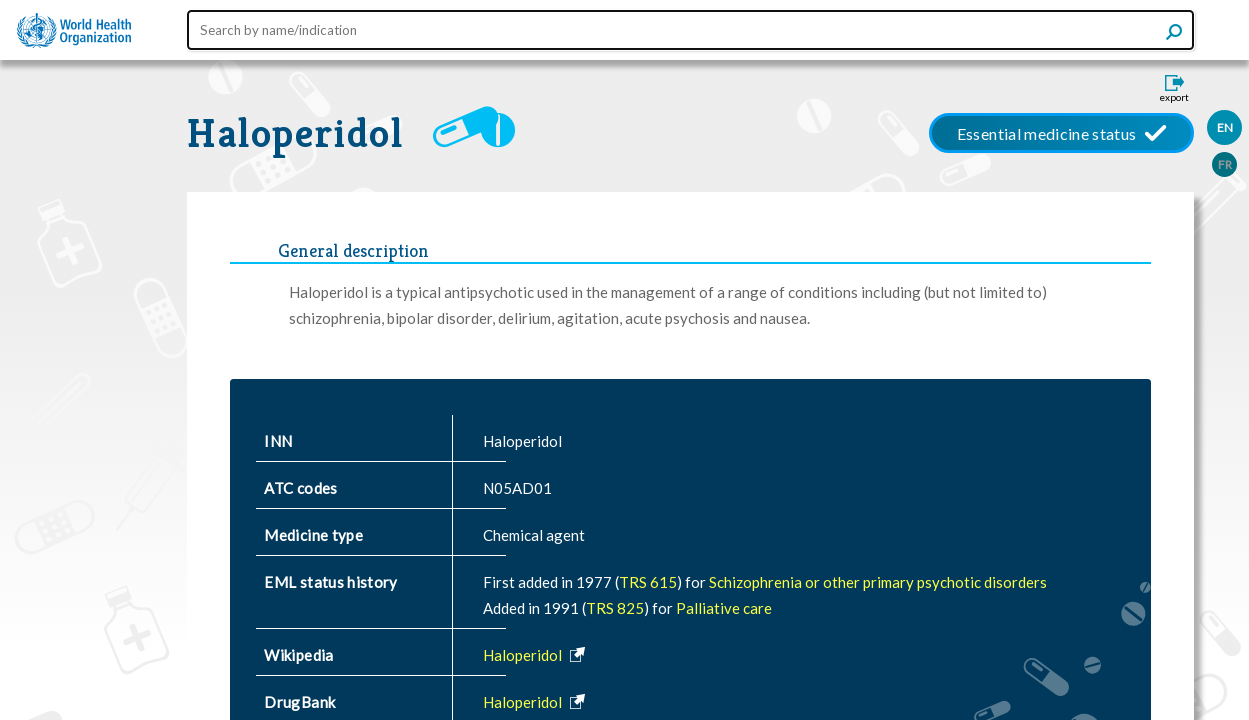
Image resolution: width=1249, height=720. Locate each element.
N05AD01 (517, 488)
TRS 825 (615, 608)
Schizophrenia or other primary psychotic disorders (878, 582)
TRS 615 (648, 582)
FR (1225, 164)
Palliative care (724, 608)
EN (1225, 127)
